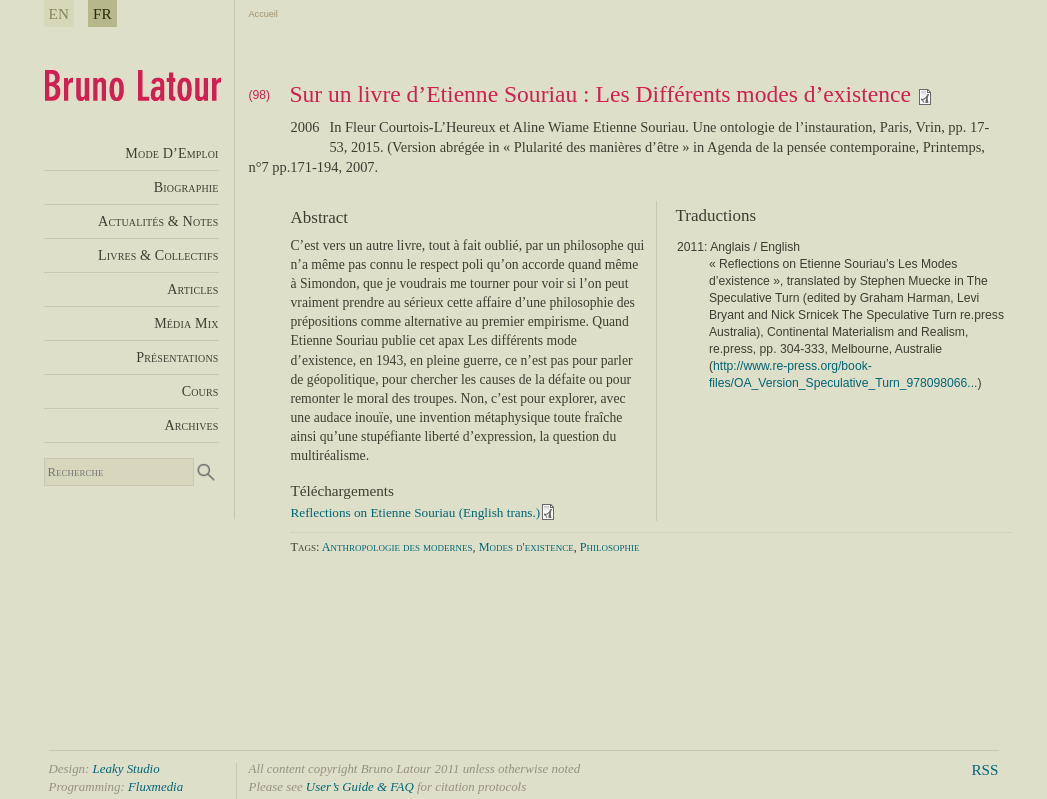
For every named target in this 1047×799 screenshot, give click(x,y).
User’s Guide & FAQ (360, 786)
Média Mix (186, 323)
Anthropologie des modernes (397, 547)
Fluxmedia (155, 786)
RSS (984, 769)
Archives (191, 425)
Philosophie (610, 547)
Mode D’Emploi (171, 153)
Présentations (177, 357)
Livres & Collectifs (158, 255)
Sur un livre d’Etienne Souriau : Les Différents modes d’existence (611, 94)
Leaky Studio (126, 768)
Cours (200, 391)
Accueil (263, 14)
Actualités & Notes (158, 221)
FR (102, 13)
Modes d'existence (526, 547)
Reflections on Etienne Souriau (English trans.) (416, 512)
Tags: (305, 547)
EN (59, 13)
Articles (192, 289)
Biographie (186, 187)
